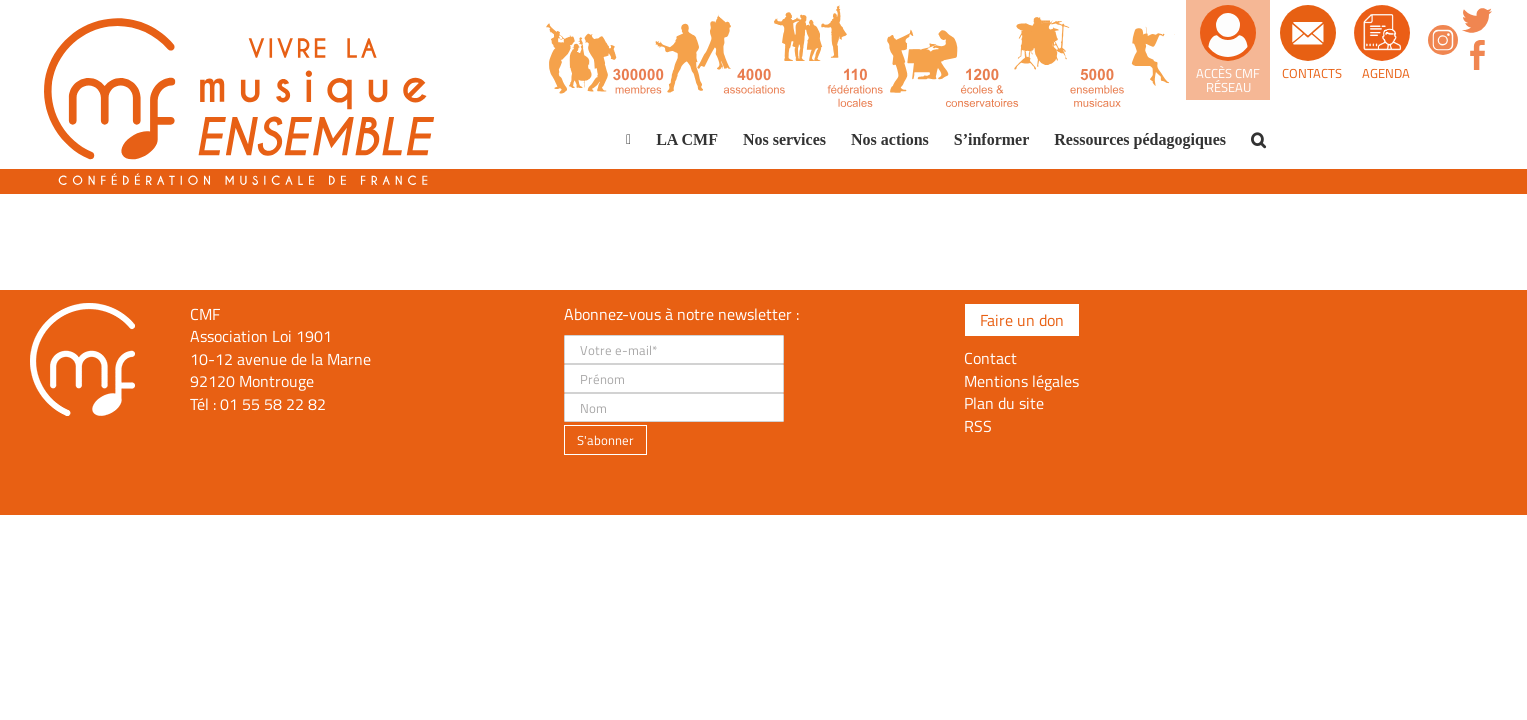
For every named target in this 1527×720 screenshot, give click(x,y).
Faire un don (1022, 320)
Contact (990, 358)
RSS (978, 426)
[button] (1258, 140)
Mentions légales (1021, 381)
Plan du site (1004, 403)
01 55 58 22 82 (273, 404)
